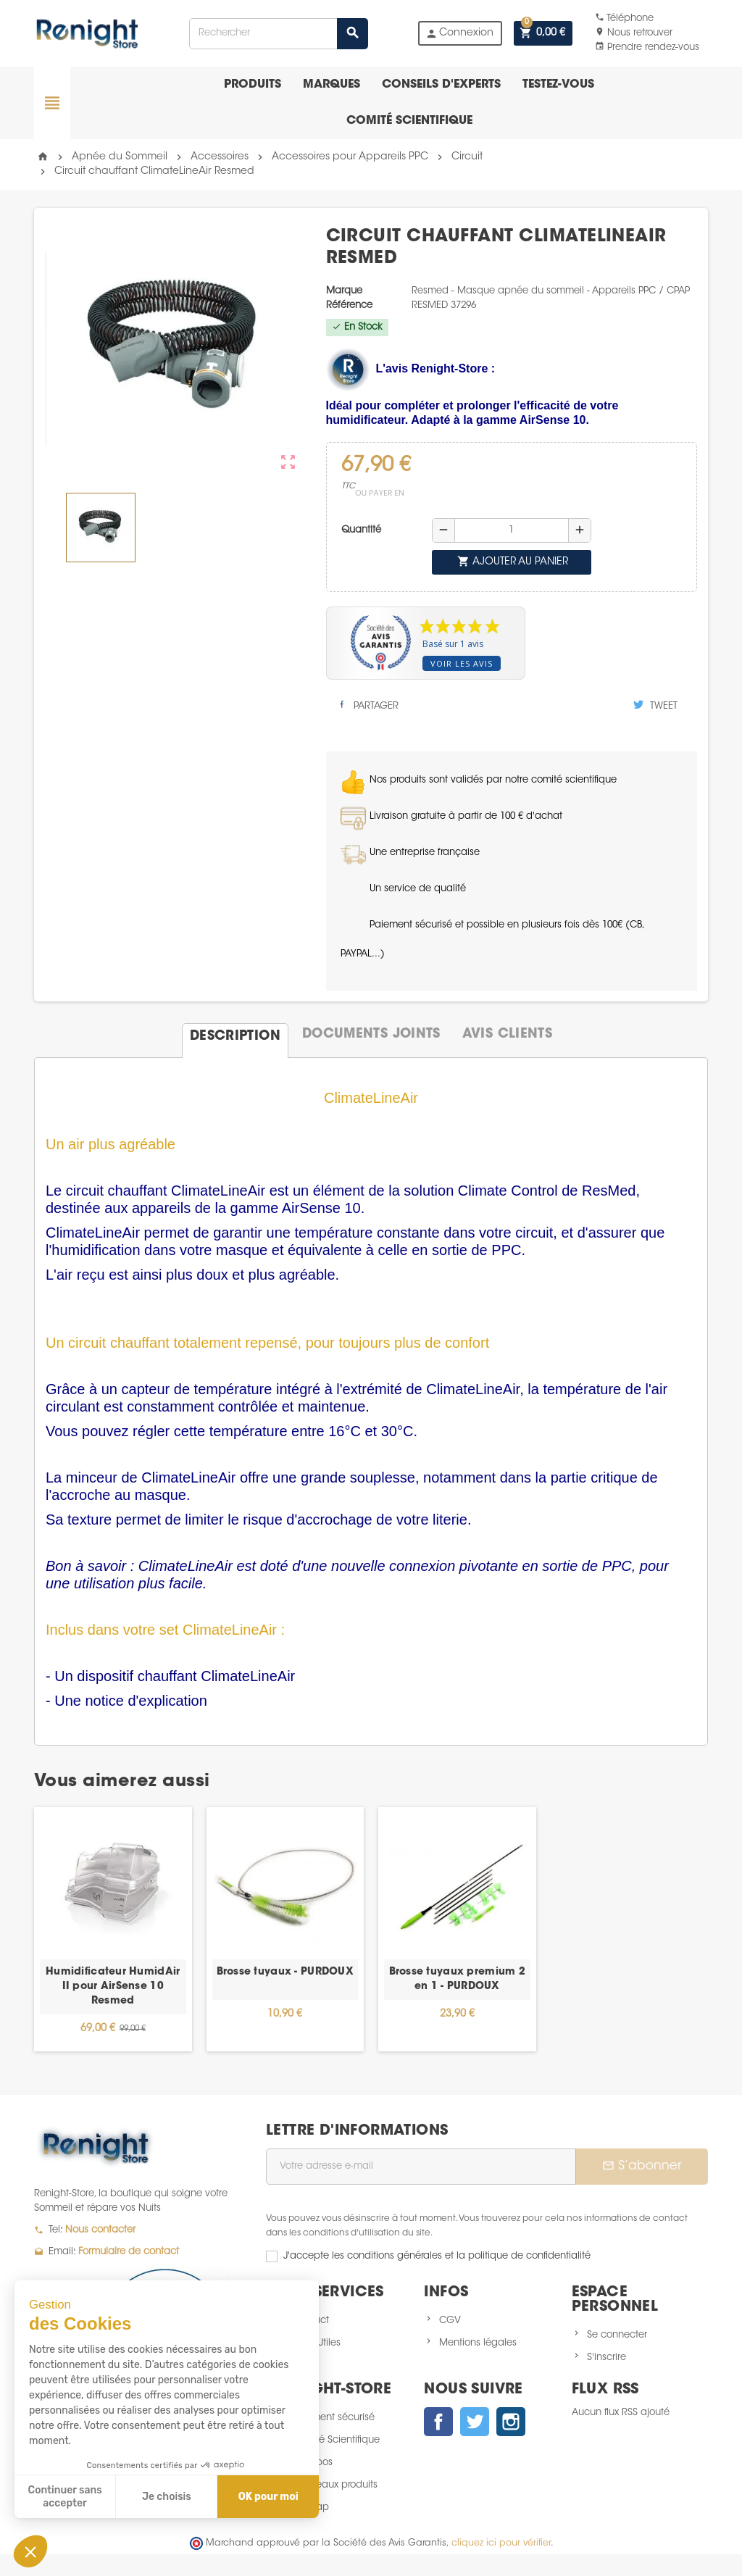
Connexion (459, 34)
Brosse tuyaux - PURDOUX (285, 1972)
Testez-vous (558, 85)
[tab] (235, 1034)
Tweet (655, 705)
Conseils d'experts (441, 85)
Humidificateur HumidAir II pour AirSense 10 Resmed (113, 1986)
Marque (344, 291)
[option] (113, 1929)
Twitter (474, 2421)
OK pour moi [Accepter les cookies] (268, 2496)
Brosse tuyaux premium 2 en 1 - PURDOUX (457, 1979)
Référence (349, 305)
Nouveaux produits (335, 2485)
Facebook (438, 2421)
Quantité (361, 530)
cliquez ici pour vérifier (501, 2543)
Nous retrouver (633, 33)
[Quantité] (511, 530)
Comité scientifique (409, 121)
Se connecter (617, 2335)
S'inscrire (606, 2357)
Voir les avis (461, 663)
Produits (252, 85)
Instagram (510, 2421)
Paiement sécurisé (333, 2417)
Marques (331, 85)
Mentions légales (478, 2343)
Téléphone (624, 18)
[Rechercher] (278, 33)
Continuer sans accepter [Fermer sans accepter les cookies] (65, 2496)
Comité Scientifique (336, 2440)
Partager (368, 705)
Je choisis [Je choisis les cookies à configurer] (166, 2496)
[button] (30, 2551)
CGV (450, 2320)
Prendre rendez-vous (647, 47)
